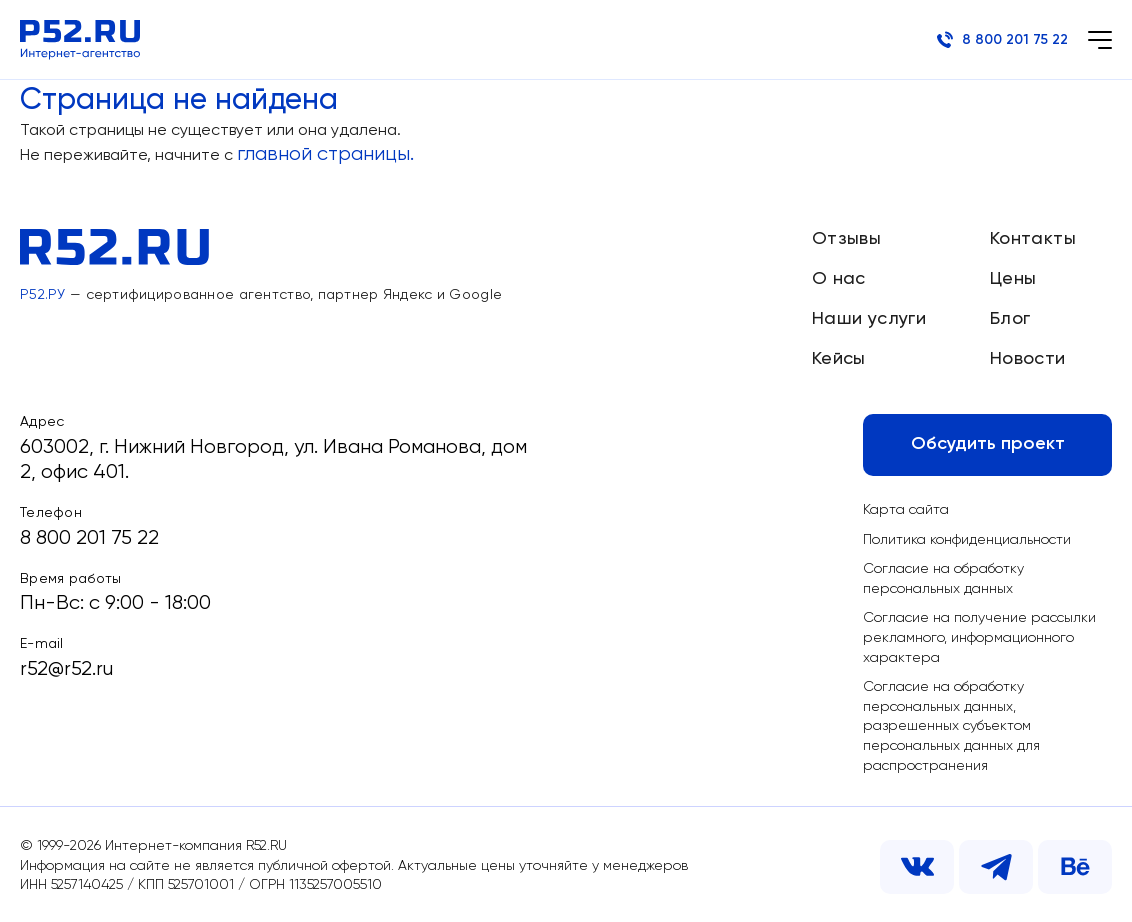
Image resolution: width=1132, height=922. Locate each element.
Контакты (1033, 239)
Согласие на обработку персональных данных (943, 579)
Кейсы (839, 359)
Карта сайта (906, 510)
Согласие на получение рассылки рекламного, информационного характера (979, 637)
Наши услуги (869, 319)
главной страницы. (325, 154)
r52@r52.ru (66, 669)
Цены (1013, 279)
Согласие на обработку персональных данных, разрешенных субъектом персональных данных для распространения (951, 726)
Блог (1010, 319)
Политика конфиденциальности (967, 540)
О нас (839, 279)
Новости (1028, 359)
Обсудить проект (988, 444)
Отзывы (846, 239)
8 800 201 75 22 (1002, 40)
